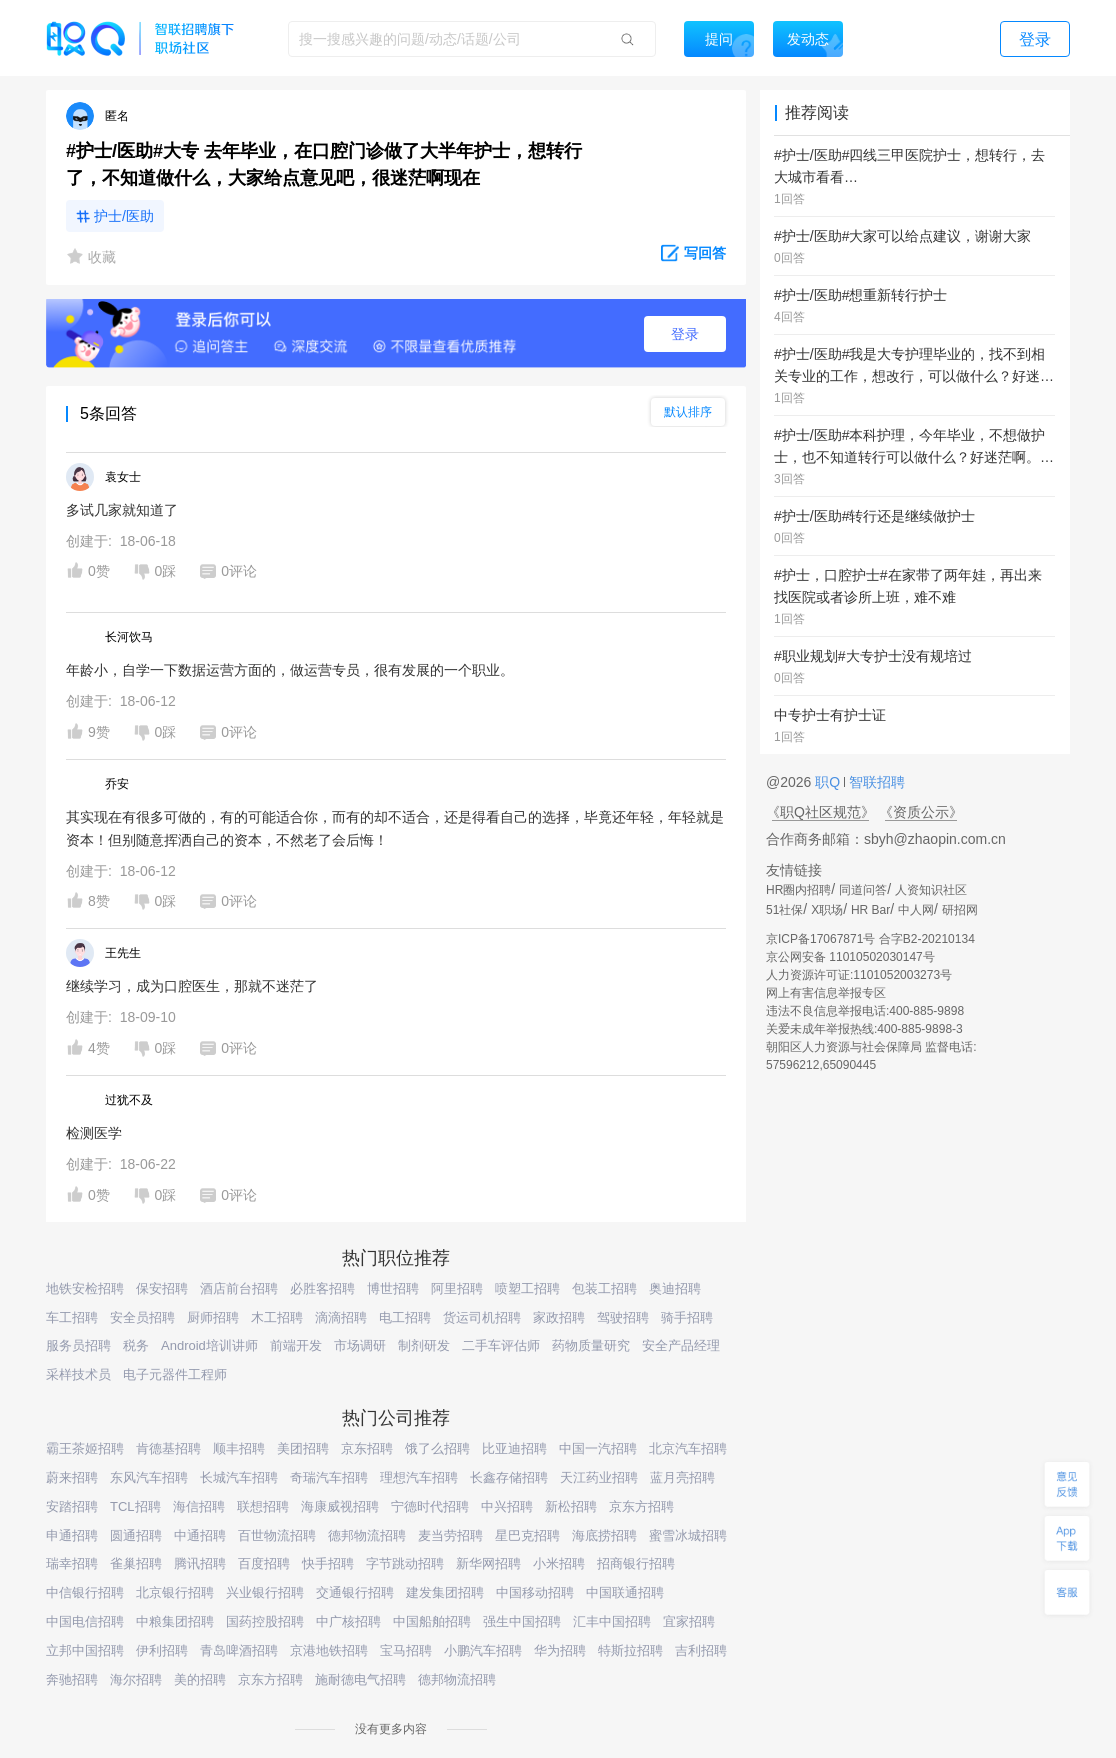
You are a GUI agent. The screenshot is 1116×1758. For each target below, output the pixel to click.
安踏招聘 (72, 1506)
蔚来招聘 (72, 1477)
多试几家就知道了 (122, 510)
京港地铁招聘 (329, 1650)
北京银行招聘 (175, 1592)
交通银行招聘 (355, 1592)
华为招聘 (560, 1650)
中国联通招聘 (625, 1592)
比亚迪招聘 (514, 1448)
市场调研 (360, 1345)
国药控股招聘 (265, 1621)
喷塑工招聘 (527, 1288)
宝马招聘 (406, 1650)
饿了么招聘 (437, 1448)
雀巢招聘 (136, 1563)
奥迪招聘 (675, 1288)
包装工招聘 (604, 1288)
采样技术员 (78, 1374)
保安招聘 (162, 1288)
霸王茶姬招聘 (85, 1448)
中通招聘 (200, 1535)
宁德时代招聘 (430, 1506)
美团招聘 (303, 1448)
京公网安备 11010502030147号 (850, 957)
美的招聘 (200, 1679)
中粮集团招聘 (175, 1621)
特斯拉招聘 (630, 1650)
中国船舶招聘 (432, 1621)
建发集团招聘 (445, 1592)
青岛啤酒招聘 (239, 1650)
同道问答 (863, 890)
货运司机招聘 (482, 1317)
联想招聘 (263, 1506)
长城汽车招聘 (239, 1477)
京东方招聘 (641, 1506)
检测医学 (94, 1133)
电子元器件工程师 (175, 1374)
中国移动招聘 (535, 1592)
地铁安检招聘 (85, 1288)
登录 (685, 334)
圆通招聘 (136, 1535)
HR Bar (870, 910)
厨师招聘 (213, 1317)
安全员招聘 (142, 1317)
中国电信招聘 (85, 1621)
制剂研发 (424, 1345)
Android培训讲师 (209, 1345)
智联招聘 (875, 782)
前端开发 (296, 1345)
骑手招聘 (687, 1317)
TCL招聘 (135, 1506)
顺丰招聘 (239, 1448)
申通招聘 (72, 1535)
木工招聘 (277, 1317)
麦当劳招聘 (450, 1535)
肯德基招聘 (168, 1448)
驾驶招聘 (623, 1317)
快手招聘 (328, 1563)
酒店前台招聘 (239, 1288)
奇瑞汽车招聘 (329, 1477)
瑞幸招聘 (72, 1563)
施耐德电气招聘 (360, 1679)
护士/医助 (124, 216)
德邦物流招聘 (367, 1535)
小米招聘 (559, 1563)
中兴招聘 (507, 1506)
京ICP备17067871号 (820, 939)
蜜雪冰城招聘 (688, 1535)
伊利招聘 (162, 1650)
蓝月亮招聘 (682, 1477)
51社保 (784, 910)
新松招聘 (571, 1506)
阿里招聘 (457, 1288)
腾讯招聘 (200, 1563)
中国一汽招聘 (598, 1448)
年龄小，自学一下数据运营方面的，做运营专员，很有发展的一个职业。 (290, 670)
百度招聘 (264, 1563)
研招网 (960, 910)
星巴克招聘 (527, 1535)
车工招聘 (72, 1317)
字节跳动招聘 (405, 1563)
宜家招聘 (689, 1621)
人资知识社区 (931, 890)
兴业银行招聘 (265, 1592)
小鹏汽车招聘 (483, 1650)
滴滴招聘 (341, 1317)
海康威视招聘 (340, 1506)
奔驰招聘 (72, 1679)
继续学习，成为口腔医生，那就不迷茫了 (192, 986)
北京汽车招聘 (688, 1448)
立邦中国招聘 (85, 1650)
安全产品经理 (681, 1345)
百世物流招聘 (277, 1535)
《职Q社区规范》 (820, 812)
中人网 (916, 910)
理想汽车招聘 (419, 1477)
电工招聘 (405, 1317)
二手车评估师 (501, 1345)
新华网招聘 (488, 1563)
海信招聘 (199, 1506)
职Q (829, 782)
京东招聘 (367, 1448)
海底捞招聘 (604, 1535)
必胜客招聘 (322, 1288)
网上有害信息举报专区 (826, 993)
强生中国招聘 (522, 1621)
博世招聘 (393, 1288)
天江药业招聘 (599, 1477)
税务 (136, 1345)
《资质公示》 (921, 812)
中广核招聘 (348, 1621)
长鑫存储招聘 (509, 1477)
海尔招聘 (136, 1679)
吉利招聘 (701, 1650)
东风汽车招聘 (149, 1477)
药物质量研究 (591, 1345)
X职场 (827, 910)
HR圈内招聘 (798, 890)
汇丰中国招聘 (612, 1621)
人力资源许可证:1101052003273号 (859, 975)
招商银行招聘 (636, 1563)
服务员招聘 (78, 1345)
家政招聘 (559, 1317)
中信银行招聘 (85, 1592)
